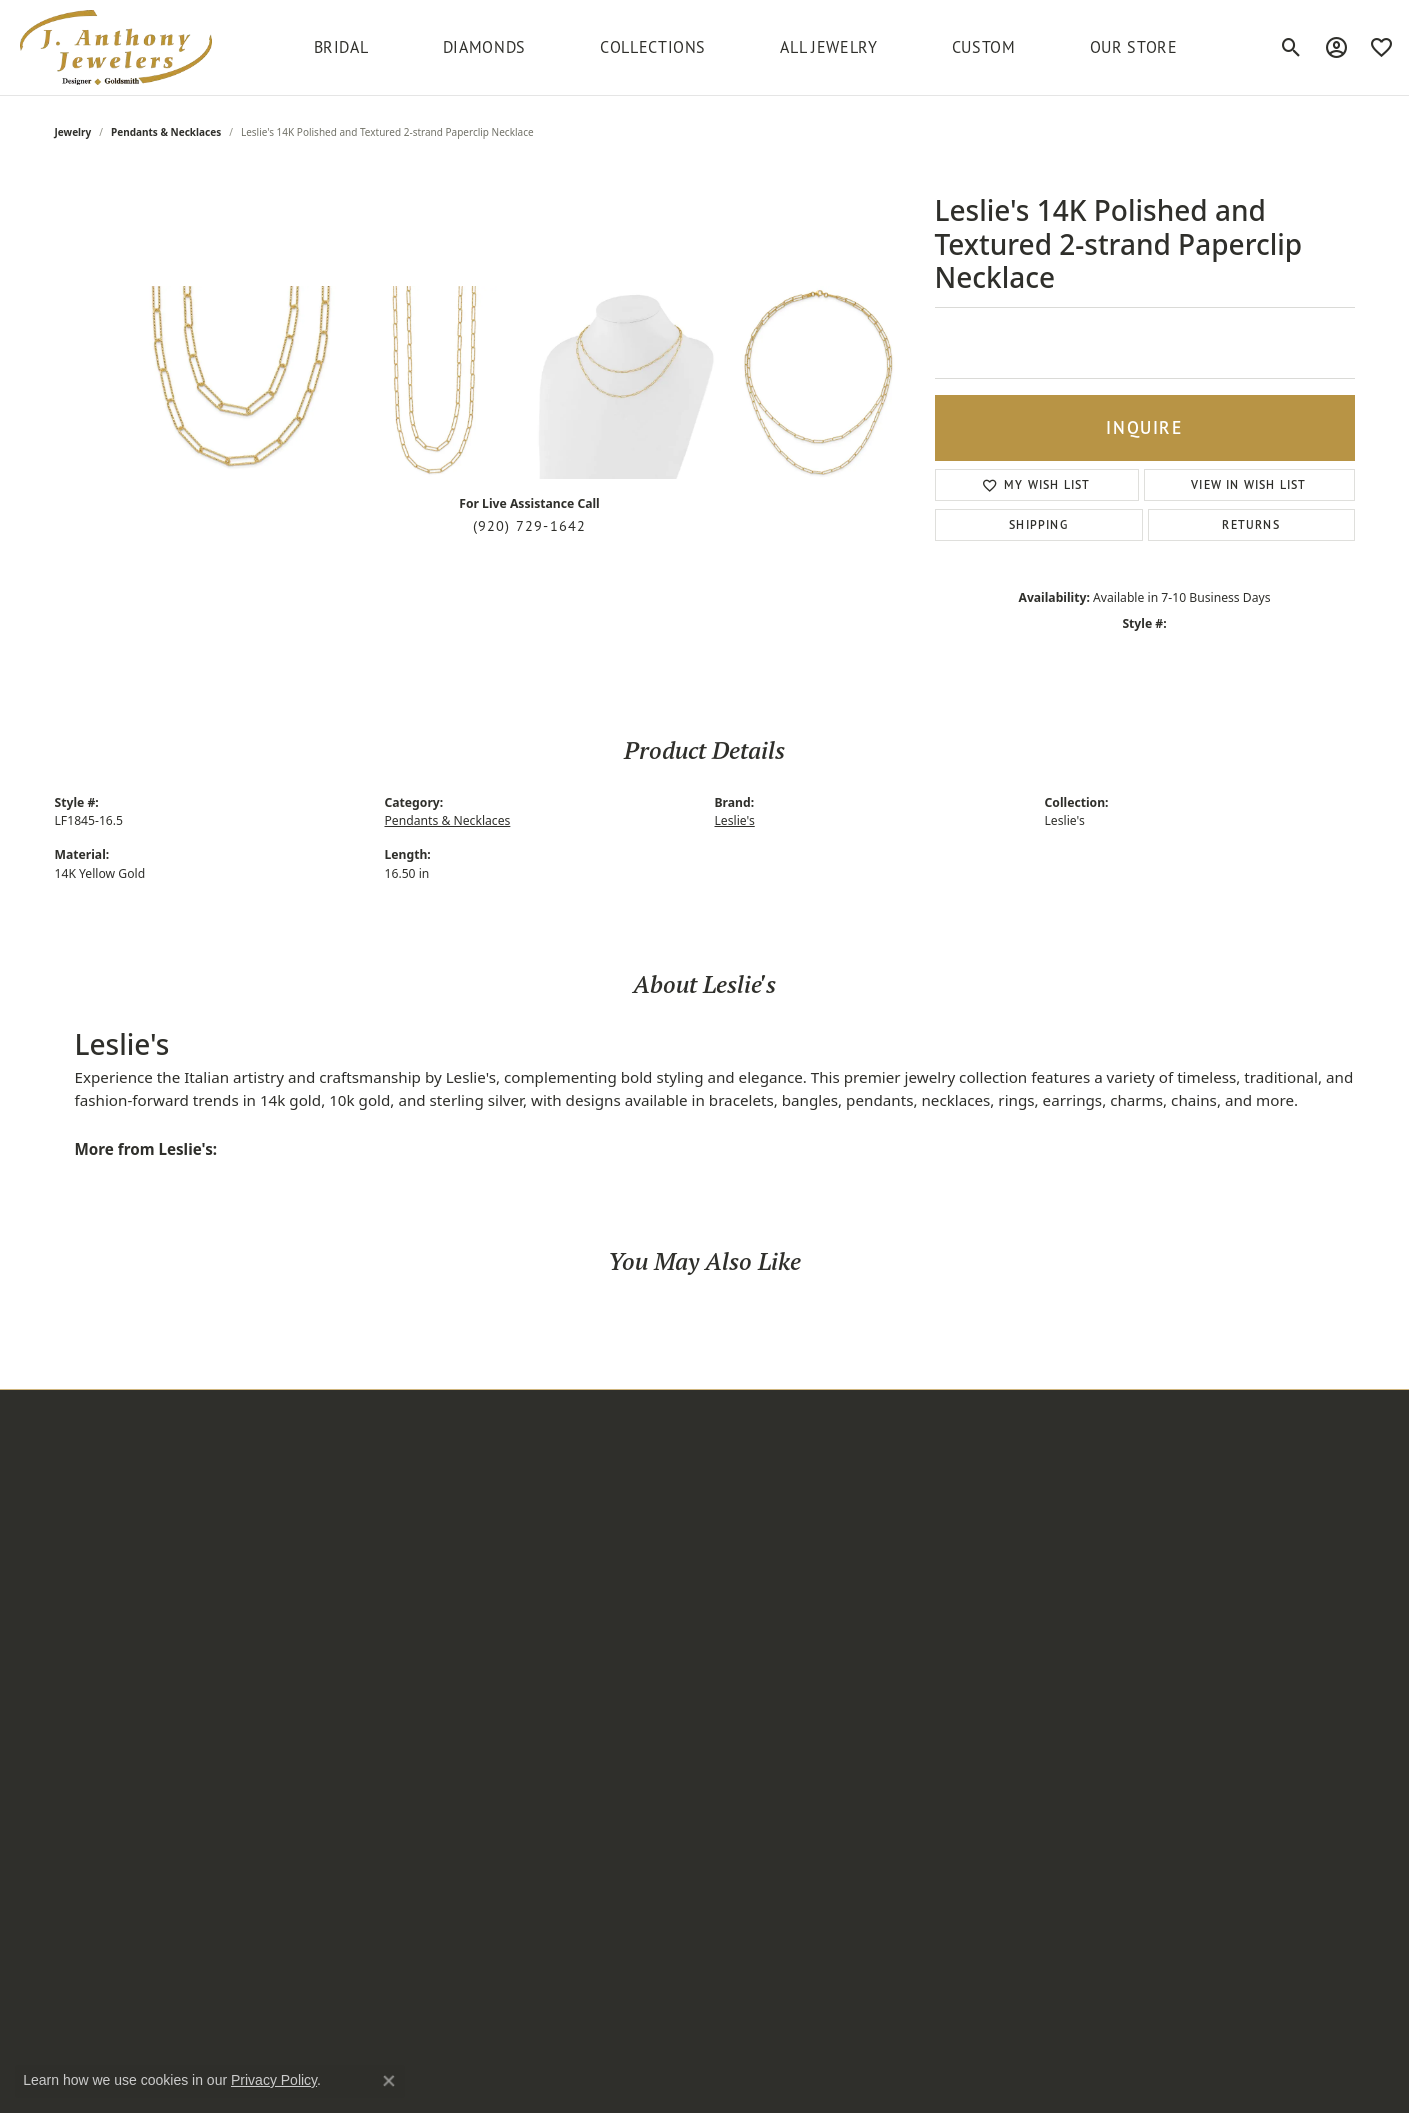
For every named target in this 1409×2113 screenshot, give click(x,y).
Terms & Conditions (1136, 2087)
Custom (984, 47)
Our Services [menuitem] (755, 1555)
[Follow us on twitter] (1071, 1636)
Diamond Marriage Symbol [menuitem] (581, 1555)
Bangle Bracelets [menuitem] (328, 1862)
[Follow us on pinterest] (1031, 1636)
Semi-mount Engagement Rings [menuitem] (357, 1922)
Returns (1250, 524)
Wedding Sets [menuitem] (319, 1811)
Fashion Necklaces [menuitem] (334, 1760)
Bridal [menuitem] (294, 1479)
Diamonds (484, 47)
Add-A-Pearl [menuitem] (533, 1479)
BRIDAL (341, 47)
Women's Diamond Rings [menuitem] (355, 1734)
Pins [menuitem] (288, 1658)
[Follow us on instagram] (951, 1636)
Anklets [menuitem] (298, 1632)
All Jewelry (828, 47)
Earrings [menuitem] (302, 1530)
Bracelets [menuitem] (304, 1581)
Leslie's (735, 820)
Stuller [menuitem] (515, 1837)
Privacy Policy (1018, 2087)
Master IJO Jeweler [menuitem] (554, 1658)
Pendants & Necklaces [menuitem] (346, 1555)
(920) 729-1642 (530, 526)
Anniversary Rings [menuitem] (332, 1957)
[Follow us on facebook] (991, 1636)
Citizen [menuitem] (516, 1530)
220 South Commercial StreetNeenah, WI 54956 (148, 1497)
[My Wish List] (1381, 47)
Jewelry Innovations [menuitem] (557, 1606)
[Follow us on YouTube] (1111, 1636)
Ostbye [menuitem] (517, 1683)
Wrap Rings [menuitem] (311, 1786)
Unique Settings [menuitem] (546, 1862)
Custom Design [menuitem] (764, 1530)
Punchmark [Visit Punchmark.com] (570, 2087)
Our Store (1134, 47)
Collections (653, 47)
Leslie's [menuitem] (517, 1632)
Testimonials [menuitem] (755, 1581)
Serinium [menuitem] (524, 1811)
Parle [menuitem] (511, 1734)
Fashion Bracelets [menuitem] (331, 1837)
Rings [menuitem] (292, 1504)
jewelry (73, 132)
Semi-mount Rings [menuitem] (334, 1709)
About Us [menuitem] (744, 1504)
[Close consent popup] (389, 2081)
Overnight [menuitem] (527, 1709)
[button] (155, 1450)
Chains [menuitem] (296, 1683)
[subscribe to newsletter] (1324, 1523)
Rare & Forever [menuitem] (542, 1760)
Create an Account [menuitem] (773, 1479)
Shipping (1038, 524)
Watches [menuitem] (302, 1606)
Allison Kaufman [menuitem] (547, 1504)
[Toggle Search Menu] (1291, 47)
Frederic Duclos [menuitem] (544, 1581)
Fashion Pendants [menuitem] (332, 1888)
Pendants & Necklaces (166, 132)
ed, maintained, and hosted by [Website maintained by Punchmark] (459, 2087)
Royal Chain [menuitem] (532, 1786)
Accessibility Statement (1284, 2087)
